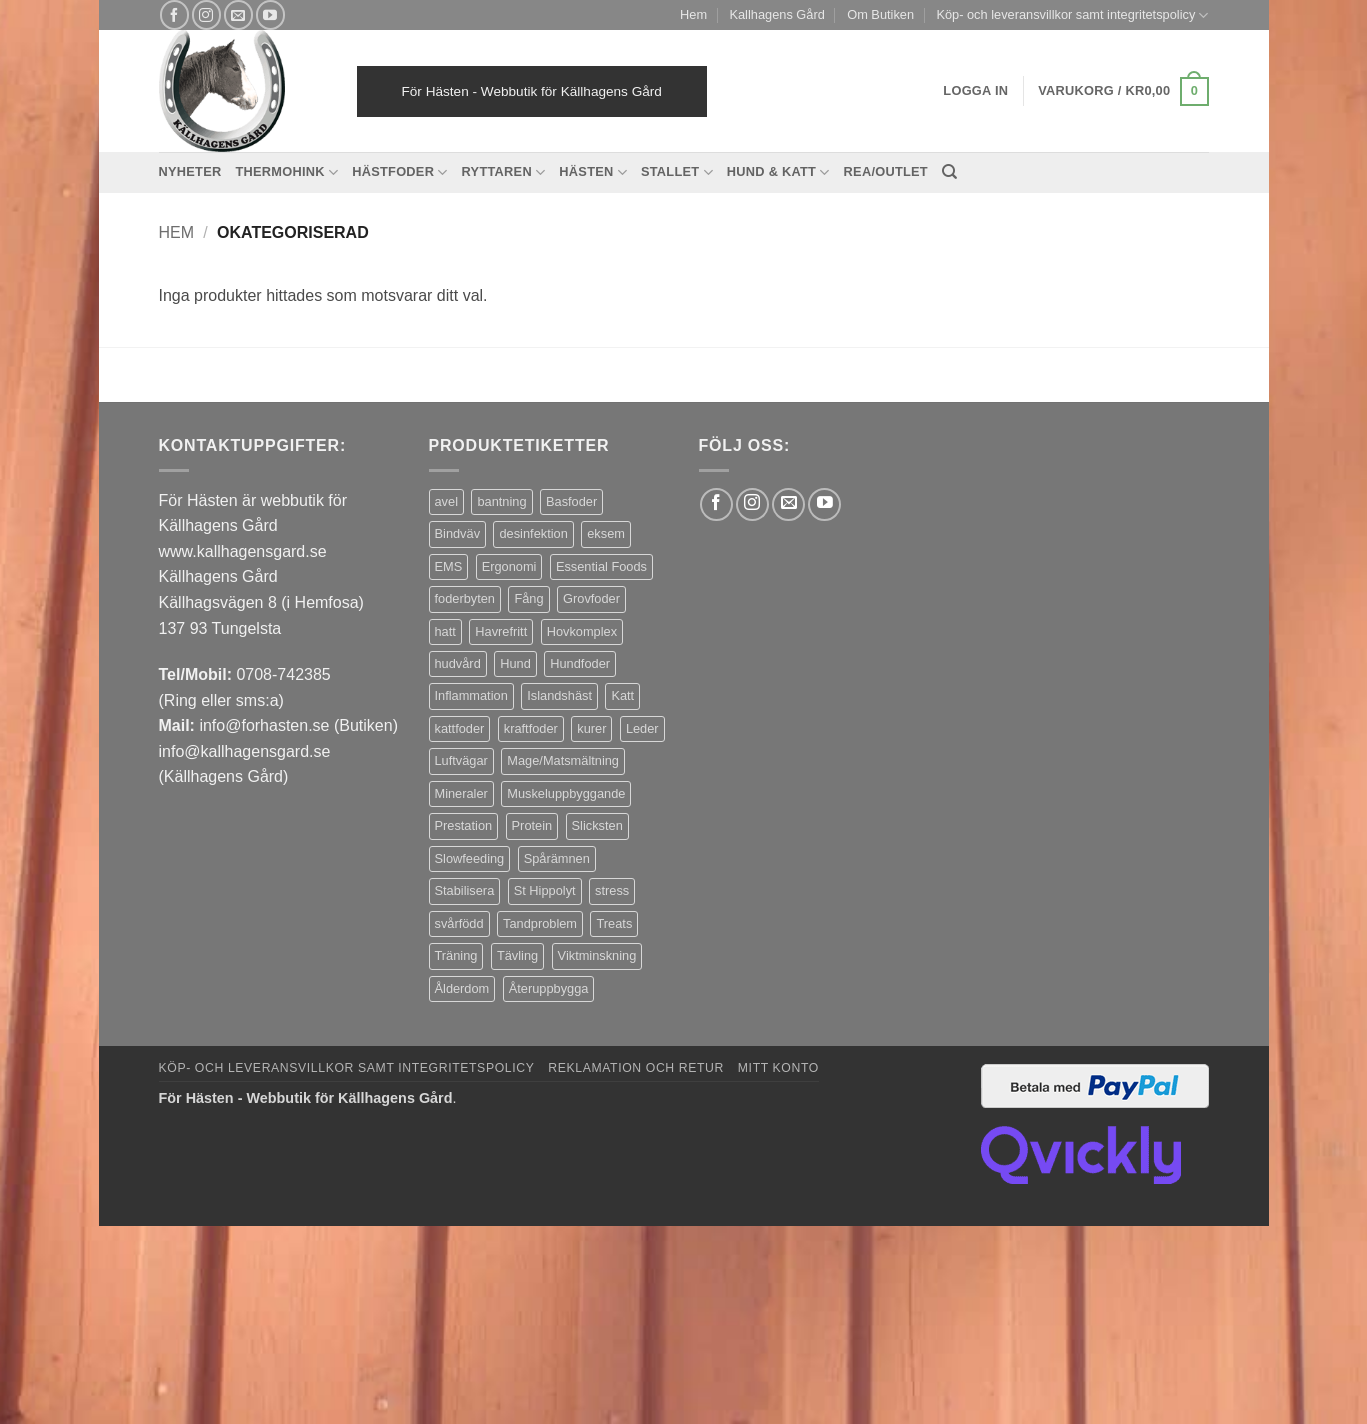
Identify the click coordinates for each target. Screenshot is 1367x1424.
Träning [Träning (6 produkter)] (456, 955)
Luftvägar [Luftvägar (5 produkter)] (461, 760)
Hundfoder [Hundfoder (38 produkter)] (580, 663)
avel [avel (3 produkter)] (446, 501)
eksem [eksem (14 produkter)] (606, 533)
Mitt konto (778, 1068)
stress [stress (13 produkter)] (612, 890)
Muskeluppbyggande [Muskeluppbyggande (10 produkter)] (566, 793)
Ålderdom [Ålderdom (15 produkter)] (462, 988)
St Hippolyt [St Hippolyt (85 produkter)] (545, 890)
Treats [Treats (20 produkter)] (614, 923)
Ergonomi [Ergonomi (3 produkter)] (509, 566)
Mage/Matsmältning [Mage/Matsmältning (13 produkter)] (563, 760)
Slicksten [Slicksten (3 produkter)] (597, 825)
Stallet (677, 172)
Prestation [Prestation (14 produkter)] (464, 825)
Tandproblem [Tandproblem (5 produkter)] (540, 923)
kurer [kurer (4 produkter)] (591, 728)
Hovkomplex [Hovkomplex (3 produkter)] (582, 631)
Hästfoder (399, 172)
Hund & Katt (778, 172)
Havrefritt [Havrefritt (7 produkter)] (501, 631)
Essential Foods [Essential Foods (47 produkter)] (601, 566)
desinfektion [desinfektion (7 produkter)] (533, 533)
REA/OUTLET (886, 171)
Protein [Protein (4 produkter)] (532, 825)
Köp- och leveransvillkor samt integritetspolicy (1072, 15)
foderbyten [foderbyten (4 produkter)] (465, 598)
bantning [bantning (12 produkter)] (501, 501)
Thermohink (286, 172)
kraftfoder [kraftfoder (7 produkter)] (531, 728)
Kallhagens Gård (776, 14)
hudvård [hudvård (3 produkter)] (458, 663)
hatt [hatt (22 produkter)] (445, 631)
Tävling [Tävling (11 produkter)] (517, 955)
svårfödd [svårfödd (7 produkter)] (459, 923)
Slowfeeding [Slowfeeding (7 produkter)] (470, 858)
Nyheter (190, 171)
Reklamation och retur (636, 1068)
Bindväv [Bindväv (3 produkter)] (458, 533)
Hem (693, 14)
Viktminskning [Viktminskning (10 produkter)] (597, 955)
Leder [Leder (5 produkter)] (642, 728)
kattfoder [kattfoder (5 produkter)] (460, 728)
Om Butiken (880, 14)
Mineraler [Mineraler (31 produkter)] (461, 793)
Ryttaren (504, 172)
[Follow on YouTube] (270, 14)
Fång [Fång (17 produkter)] (528, 598)
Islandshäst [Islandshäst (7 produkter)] (559, 695)
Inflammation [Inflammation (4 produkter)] (471, 695)
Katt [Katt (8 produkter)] (622, 695)
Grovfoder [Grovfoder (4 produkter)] (591, 598)
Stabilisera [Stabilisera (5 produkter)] (465, 890)
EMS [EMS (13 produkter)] (449, 566)
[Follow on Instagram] (206, 14)
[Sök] (949, 172)
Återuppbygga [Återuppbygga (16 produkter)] (549, 988)
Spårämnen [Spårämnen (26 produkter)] (557, 858)
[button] (1123, 92)
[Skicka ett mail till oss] (238, 14)
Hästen (593, 172)
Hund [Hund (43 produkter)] (515, 663)
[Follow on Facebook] (174, 14)
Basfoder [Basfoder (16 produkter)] (571, 501)
